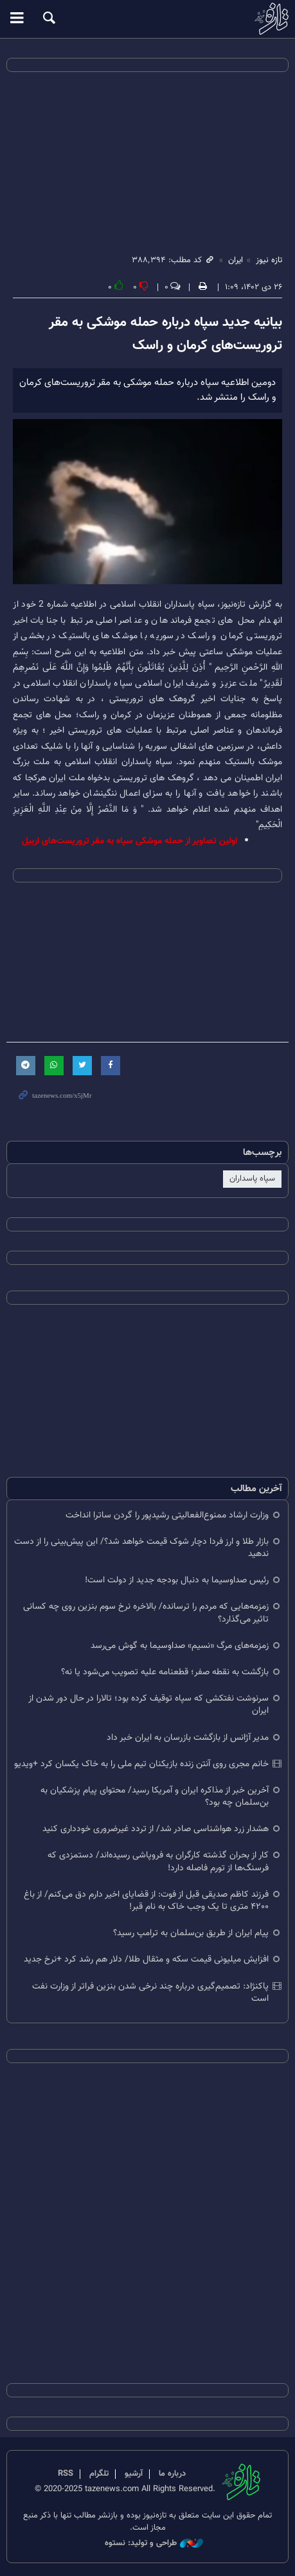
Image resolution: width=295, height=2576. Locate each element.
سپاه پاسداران (252, 1178)
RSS (65, 2473)
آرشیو (134, 2473)
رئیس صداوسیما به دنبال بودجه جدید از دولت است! (177, 1580)
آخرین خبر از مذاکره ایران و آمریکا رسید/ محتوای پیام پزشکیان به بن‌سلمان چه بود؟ (154, 1796)
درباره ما (172, 2473)
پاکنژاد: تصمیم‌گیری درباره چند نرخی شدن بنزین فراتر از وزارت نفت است (150, 1992)
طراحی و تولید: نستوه (154, 2543)
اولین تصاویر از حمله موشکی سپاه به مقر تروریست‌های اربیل (129, 841)
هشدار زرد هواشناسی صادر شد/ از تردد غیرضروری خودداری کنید (155, 1828)
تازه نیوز (147, 19)
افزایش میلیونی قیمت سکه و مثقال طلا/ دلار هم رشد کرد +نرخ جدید (146, 1959)
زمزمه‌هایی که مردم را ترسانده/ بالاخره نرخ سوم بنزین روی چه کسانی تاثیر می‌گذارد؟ (146, 1612)
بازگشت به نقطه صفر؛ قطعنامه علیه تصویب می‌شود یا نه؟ (165, 1672)
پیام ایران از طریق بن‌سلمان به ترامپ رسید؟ (191, 1933)
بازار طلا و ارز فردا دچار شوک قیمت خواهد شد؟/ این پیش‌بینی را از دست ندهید (141, 1547)
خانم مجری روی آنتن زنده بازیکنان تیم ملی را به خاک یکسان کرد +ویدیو (141, 1764)
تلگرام (99, 2473)
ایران (235, 260)
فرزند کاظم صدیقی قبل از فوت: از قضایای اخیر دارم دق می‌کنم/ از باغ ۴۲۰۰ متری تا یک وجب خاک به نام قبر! (146, 1900)
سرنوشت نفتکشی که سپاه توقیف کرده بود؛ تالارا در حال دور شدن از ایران (148, 1704)
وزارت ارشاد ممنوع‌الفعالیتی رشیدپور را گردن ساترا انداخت (167, 1515)
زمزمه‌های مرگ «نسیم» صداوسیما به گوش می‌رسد (180, 1645)
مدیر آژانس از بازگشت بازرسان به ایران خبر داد (188, 1737)
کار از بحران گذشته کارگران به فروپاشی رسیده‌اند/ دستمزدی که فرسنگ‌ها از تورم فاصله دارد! (158, 1861)
